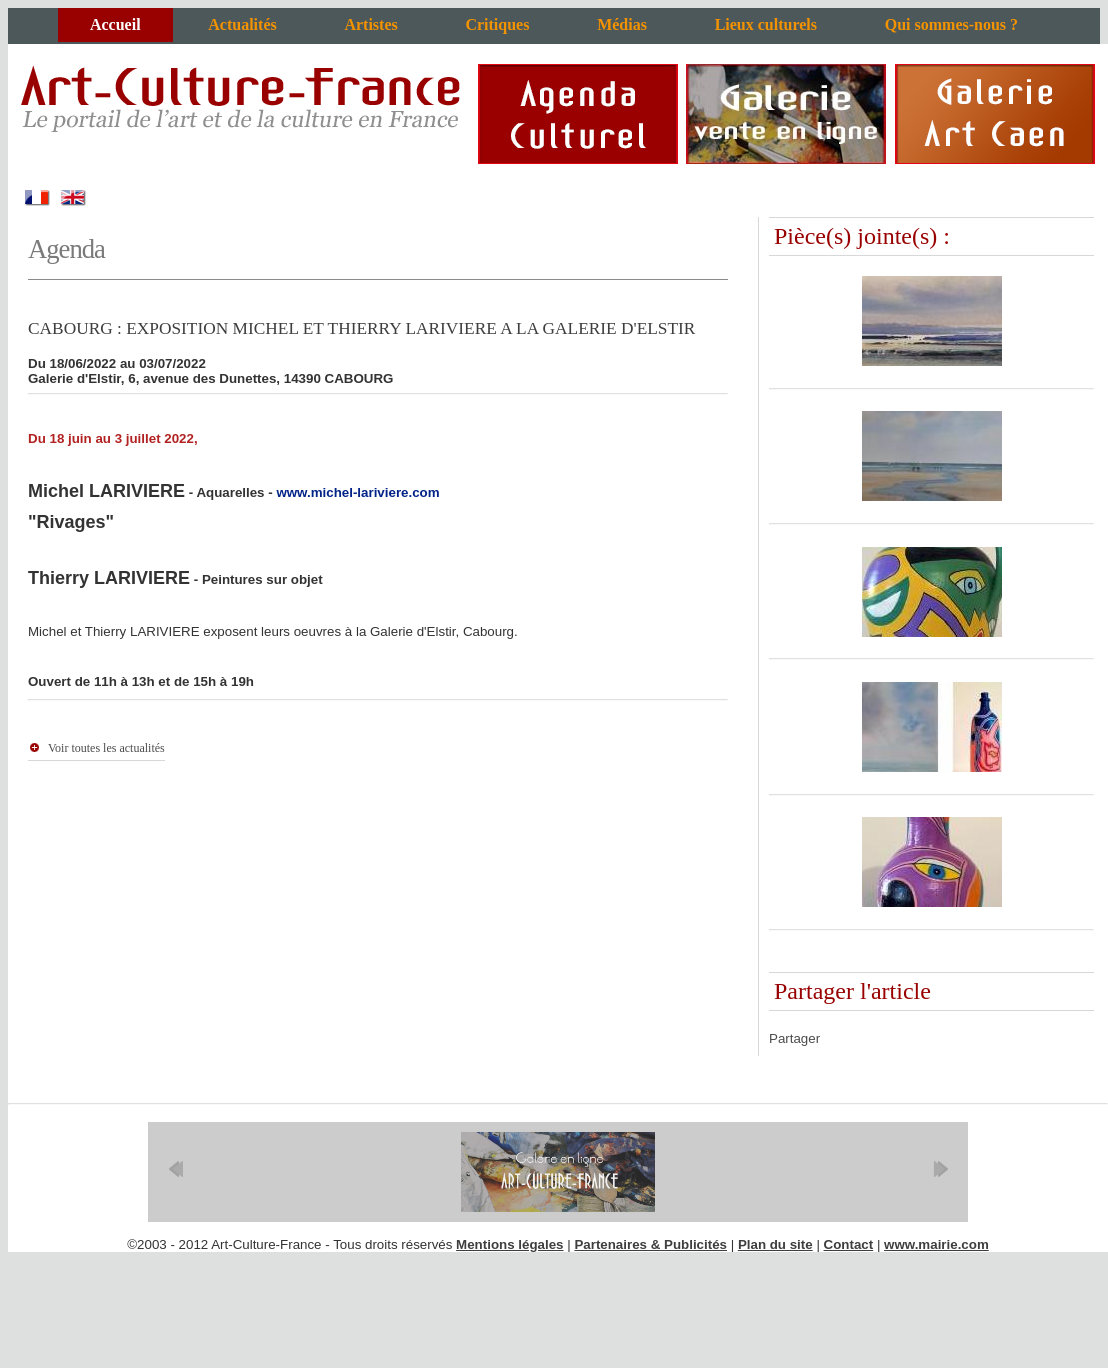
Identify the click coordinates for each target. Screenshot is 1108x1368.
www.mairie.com (936, 1244)
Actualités (242, 24)
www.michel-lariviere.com (357, 492)
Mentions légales (509, 1244)
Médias (622, 24)
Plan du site (775, 1244)
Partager (794, 1038)
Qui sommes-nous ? (951, 24)
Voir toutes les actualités (106, 748)
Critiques (497, 24)
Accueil (115, 24)
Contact (849, 1244)
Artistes (370, 24)
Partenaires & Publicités (650, 1244)
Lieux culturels (766, 24)
